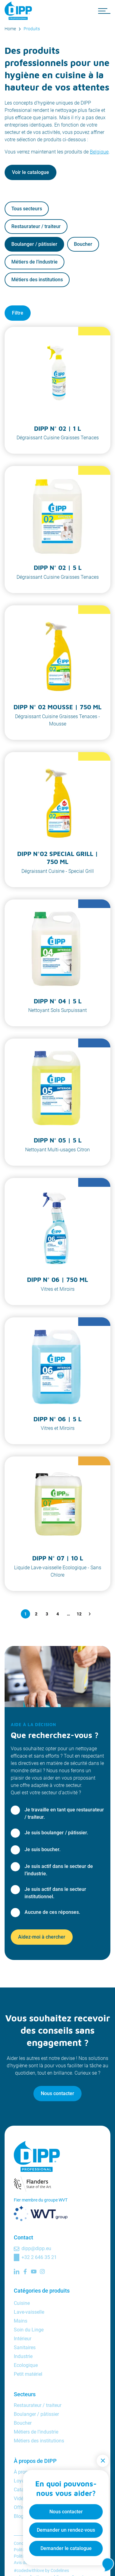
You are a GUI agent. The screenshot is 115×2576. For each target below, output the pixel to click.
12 (79, 1613)
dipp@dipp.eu (36, 2248)
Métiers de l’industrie (34, 262)
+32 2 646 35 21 (39, 2257)
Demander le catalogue (66, 2548)
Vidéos (21, 2498)
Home (10, 28)
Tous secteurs (26, 209)
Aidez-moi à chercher (41, 1937)
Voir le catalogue (30, 172)
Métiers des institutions (37, 279)
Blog (19, 2516)
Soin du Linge (29, 2330)
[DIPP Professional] (20, 11)
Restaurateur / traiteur (36, 226)
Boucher (83, 244)
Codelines (60, 2570)
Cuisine (22, 2303)
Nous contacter (57, 2093)
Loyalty (22, 2481)
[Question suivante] (89, 1613)
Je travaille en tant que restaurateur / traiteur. (64, 1813)
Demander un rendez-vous (66, 2530)
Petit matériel (28, 2374)
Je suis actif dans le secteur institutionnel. (55, 1892)
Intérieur (22, 2339)
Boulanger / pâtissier (34, 244)
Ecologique (26, 2365)
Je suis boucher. (42, 1849)
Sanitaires (25, 2347)
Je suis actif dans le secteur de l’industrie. (59, 1870)
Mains (20, 2321)
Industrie (23, 2356)
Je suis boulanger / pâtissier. (56, 1833)
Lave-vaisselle (29, 2312)
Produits (32, 28)
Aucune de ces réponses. (52, 1912)
